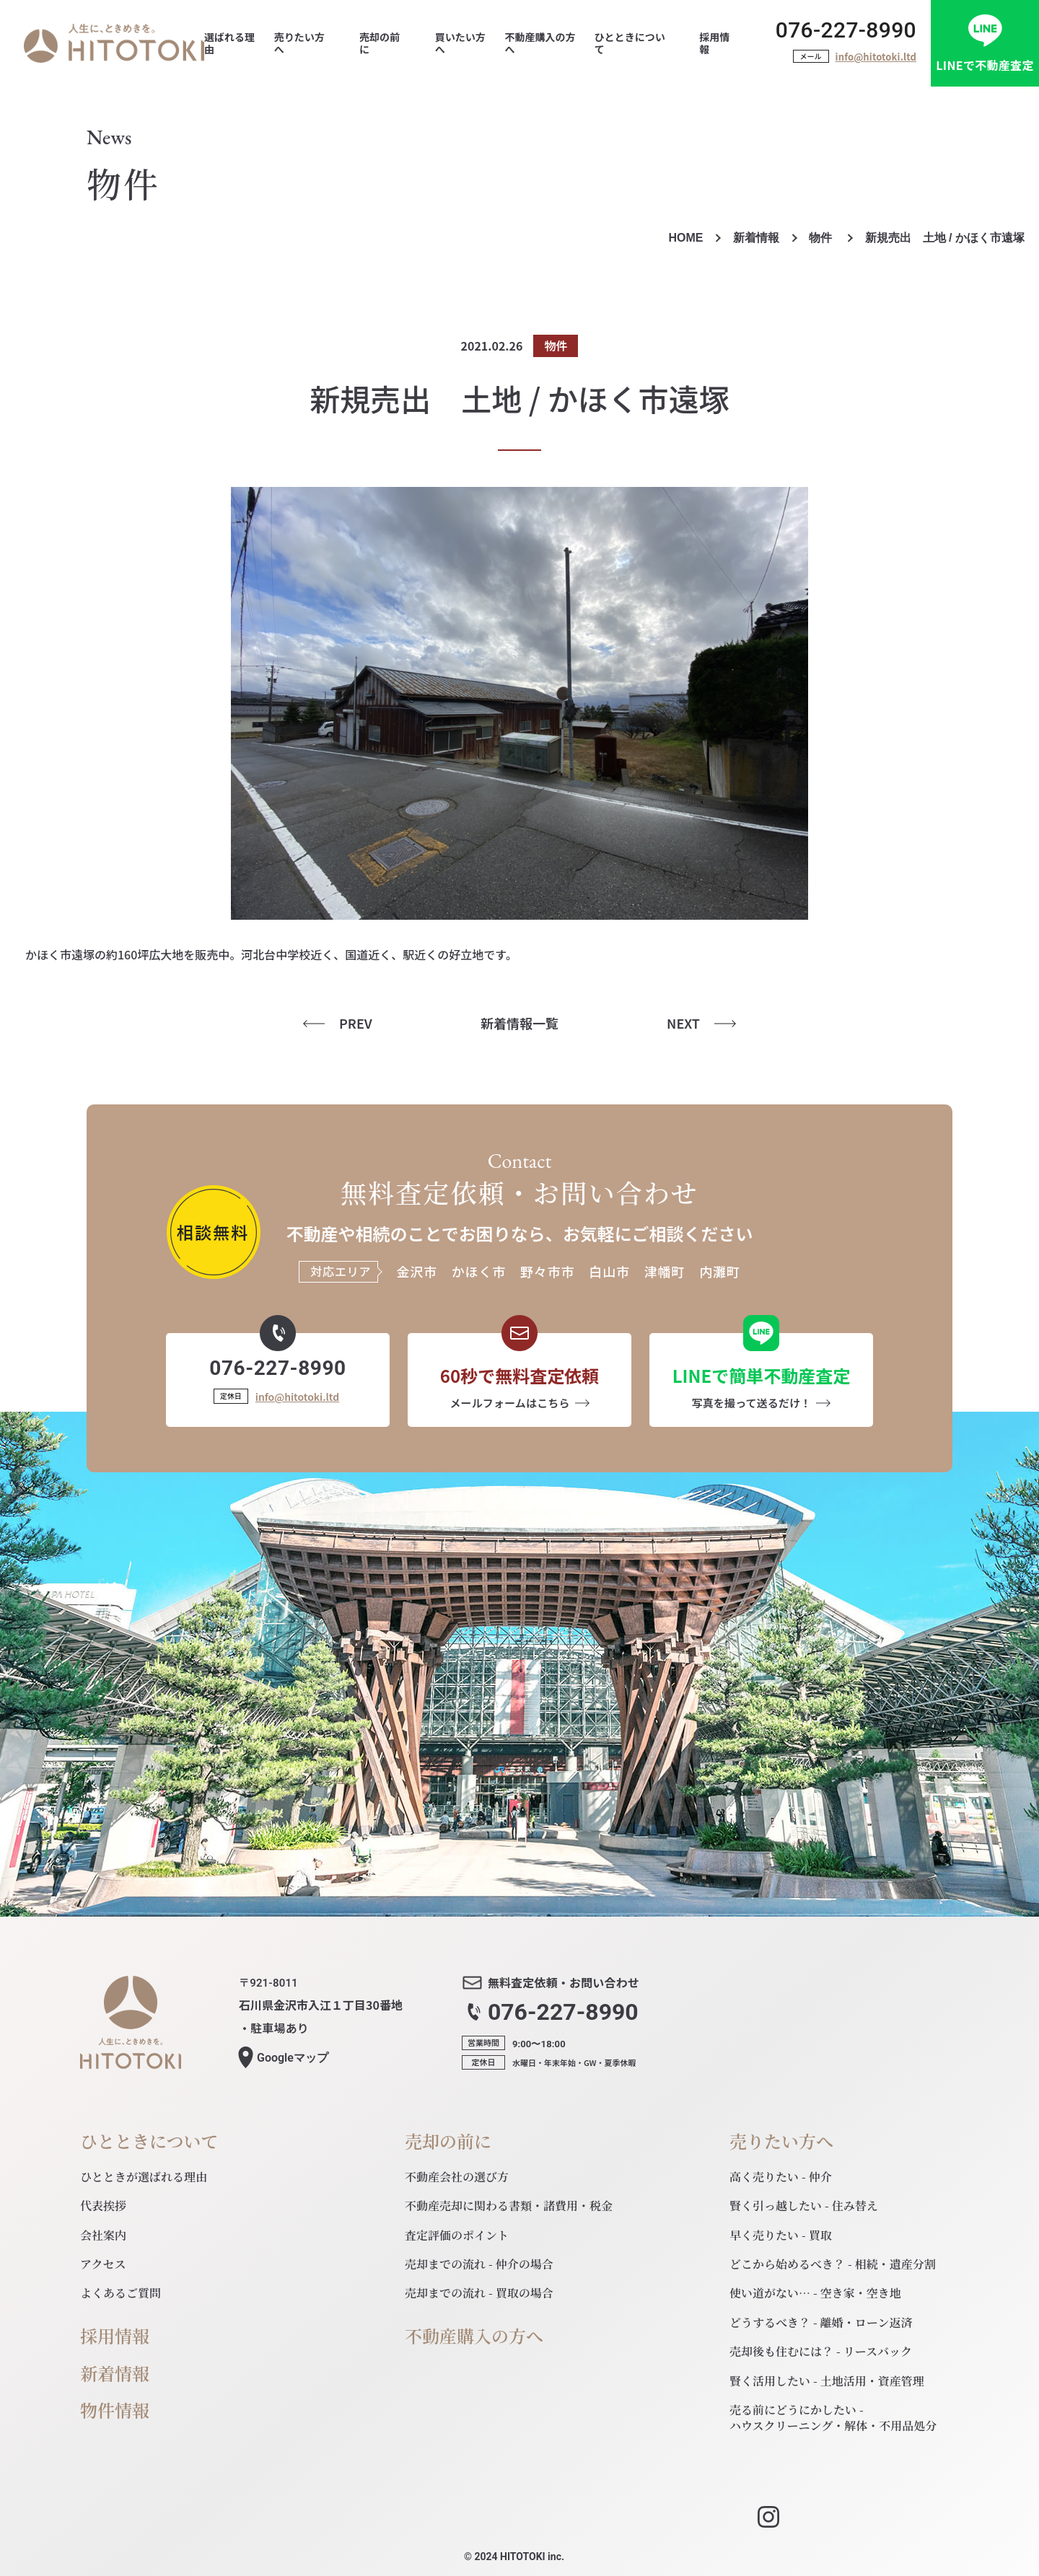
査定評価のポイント (457, 2235)
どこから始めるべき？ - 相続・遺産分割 (832, 2264)
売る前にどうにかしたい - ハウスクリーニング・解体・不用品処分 (833, 2417)
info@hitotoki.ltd (876, 56)
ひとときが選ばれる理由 (143, 2176)
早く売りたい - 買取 (780, 2235)
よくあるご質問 (120, 2293)
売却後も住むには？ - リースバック (820, 2351)
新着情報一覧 (519, 1023)
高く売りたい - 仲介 (780, 2176)
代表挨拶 (103, 2205)
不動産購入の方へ (474, 2336)
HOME (685, 238)
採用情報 (114, 2336)
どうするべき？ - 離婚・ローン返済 (821, 2322)
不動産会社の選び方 (457, 2176)
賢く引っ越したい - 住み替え (803, 2205)
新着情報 (756, 238)
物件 (822, 238)
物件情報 (114, 2410)
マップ (292, 2058)
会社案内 (103, 2235)
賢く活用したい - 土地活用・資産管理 (826, 2381)
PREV (355, 1023)
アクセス (103, 2264)
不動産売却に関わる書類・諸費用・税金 (509, 2205)
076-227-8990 (846, 30)
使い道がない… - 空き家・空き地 (815, 2293)
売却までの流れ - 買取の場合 (479, 2293)
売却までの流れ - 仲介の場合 (479, 2264)
